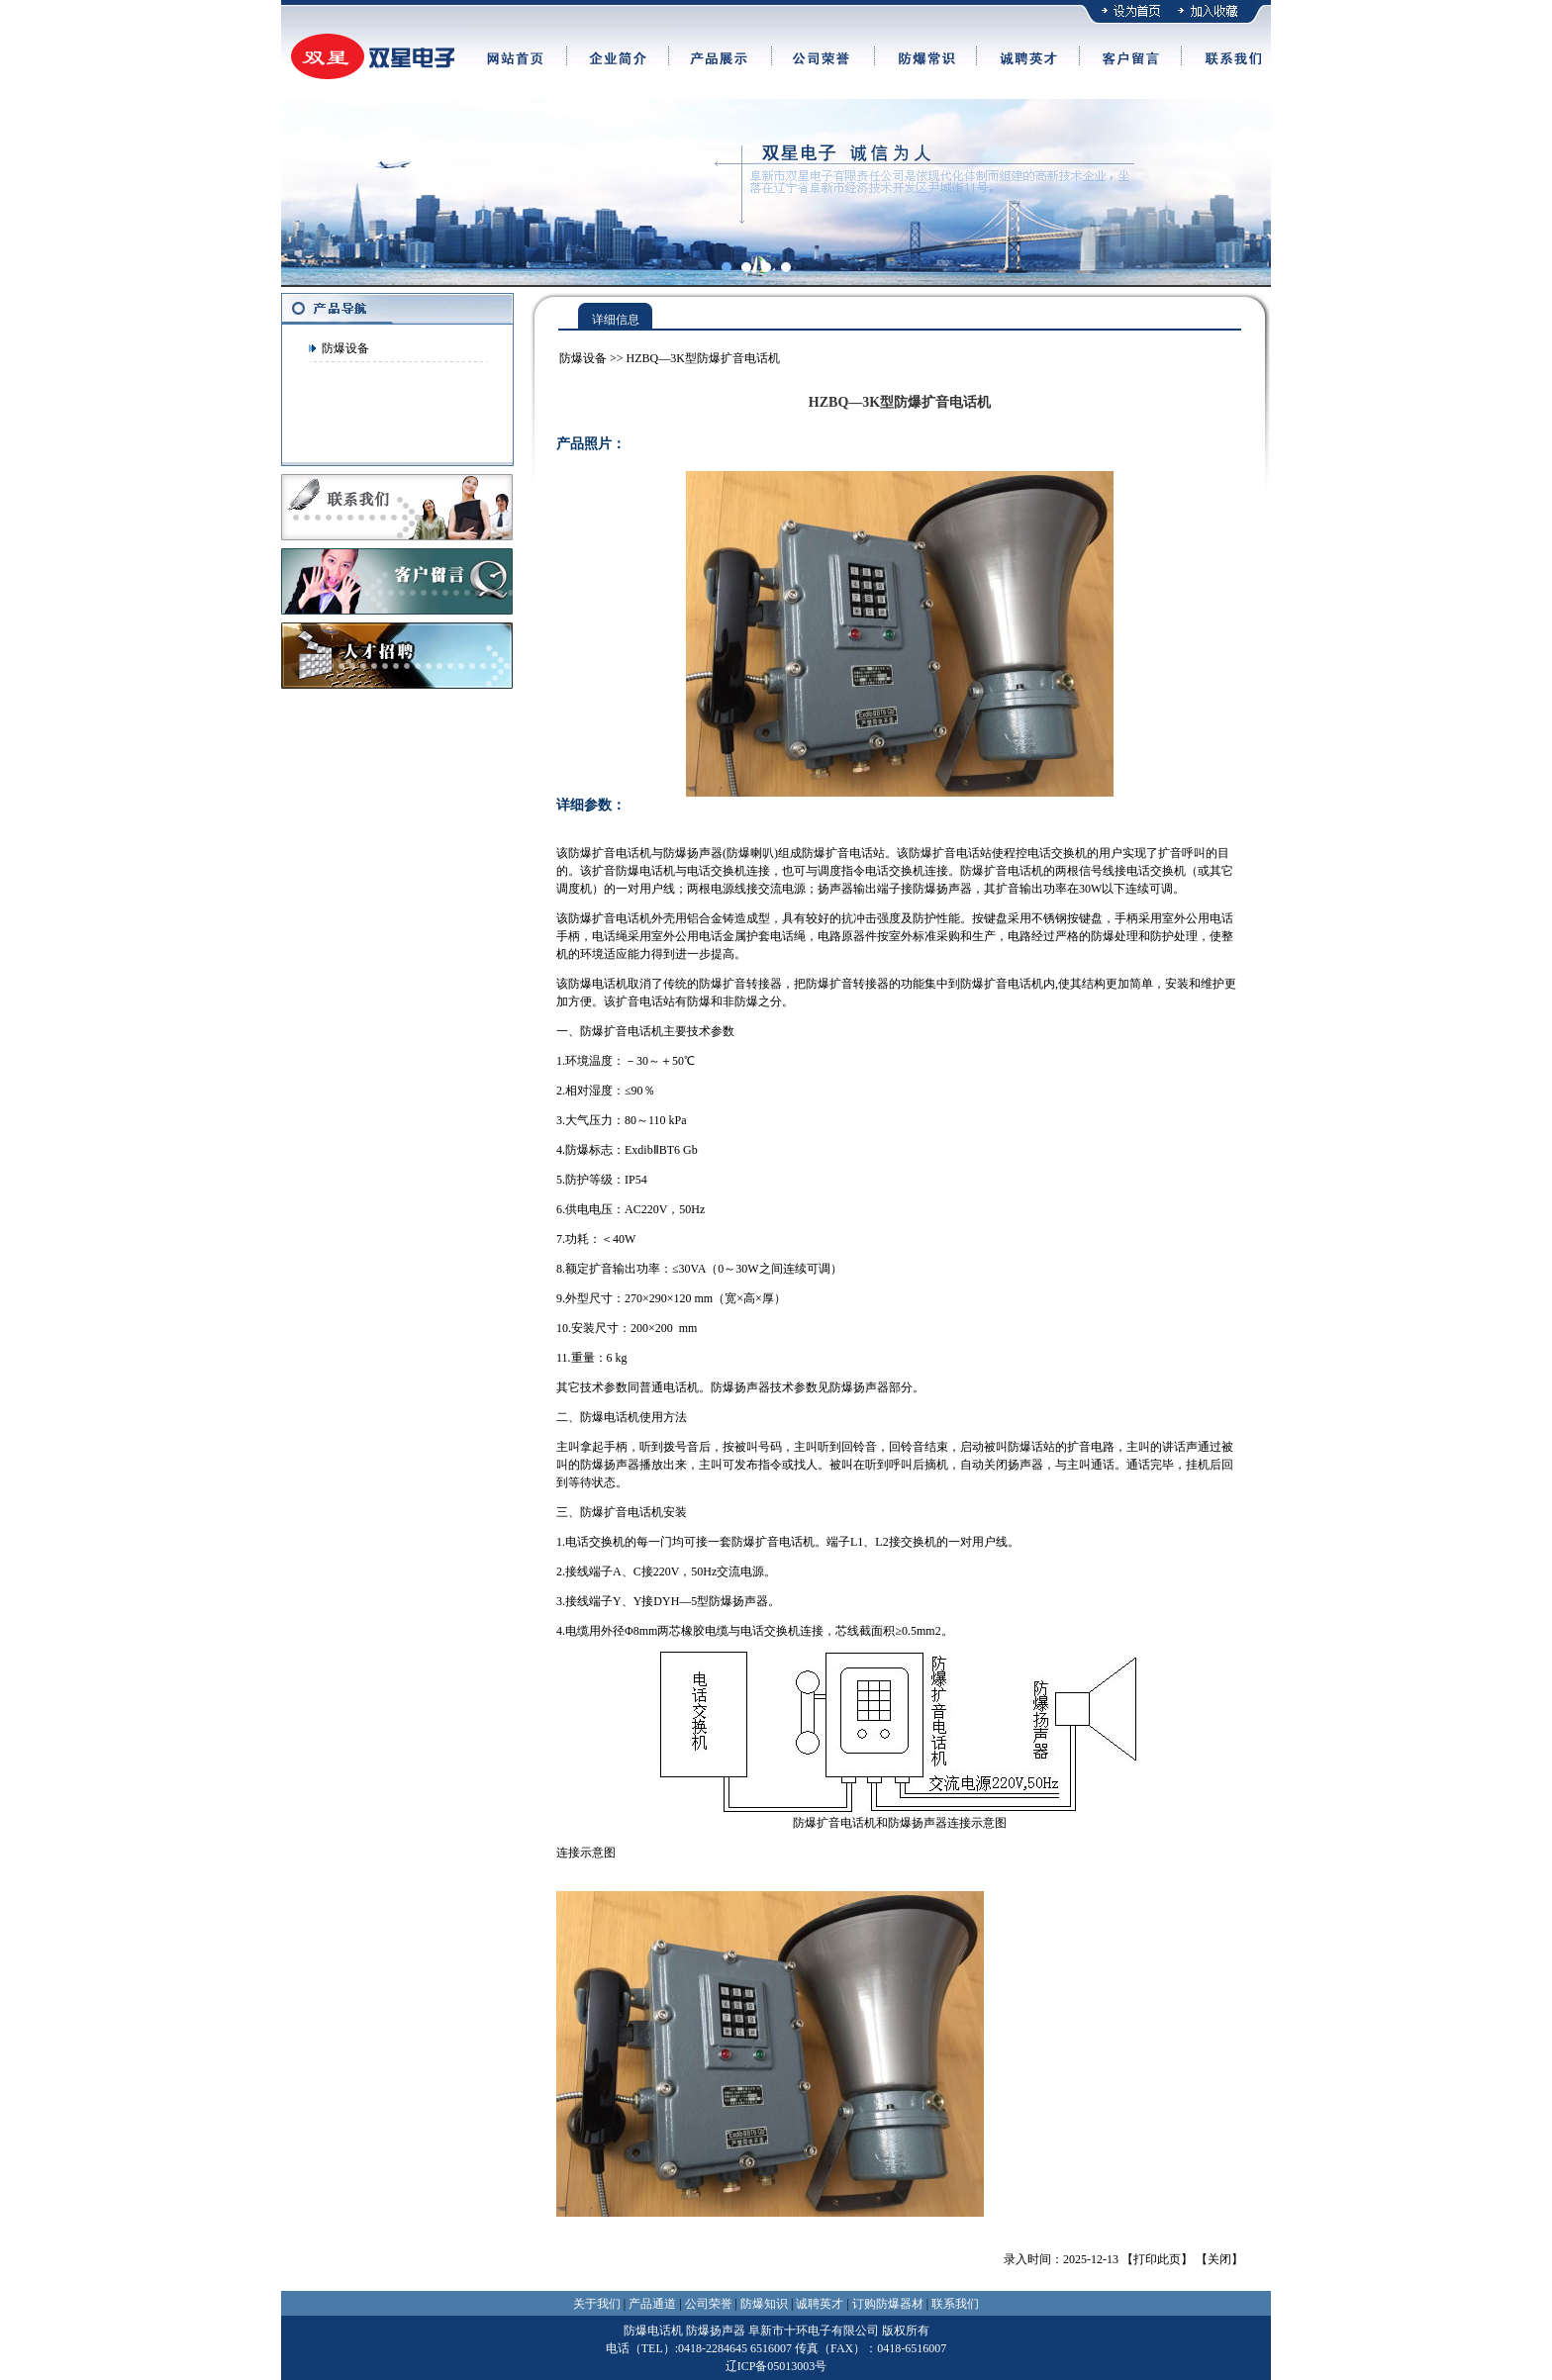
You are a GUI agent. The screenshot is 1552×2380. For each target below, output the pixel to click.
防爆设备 (345, 348)
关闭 (1219, 2259)
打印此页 (1157, 2259)
